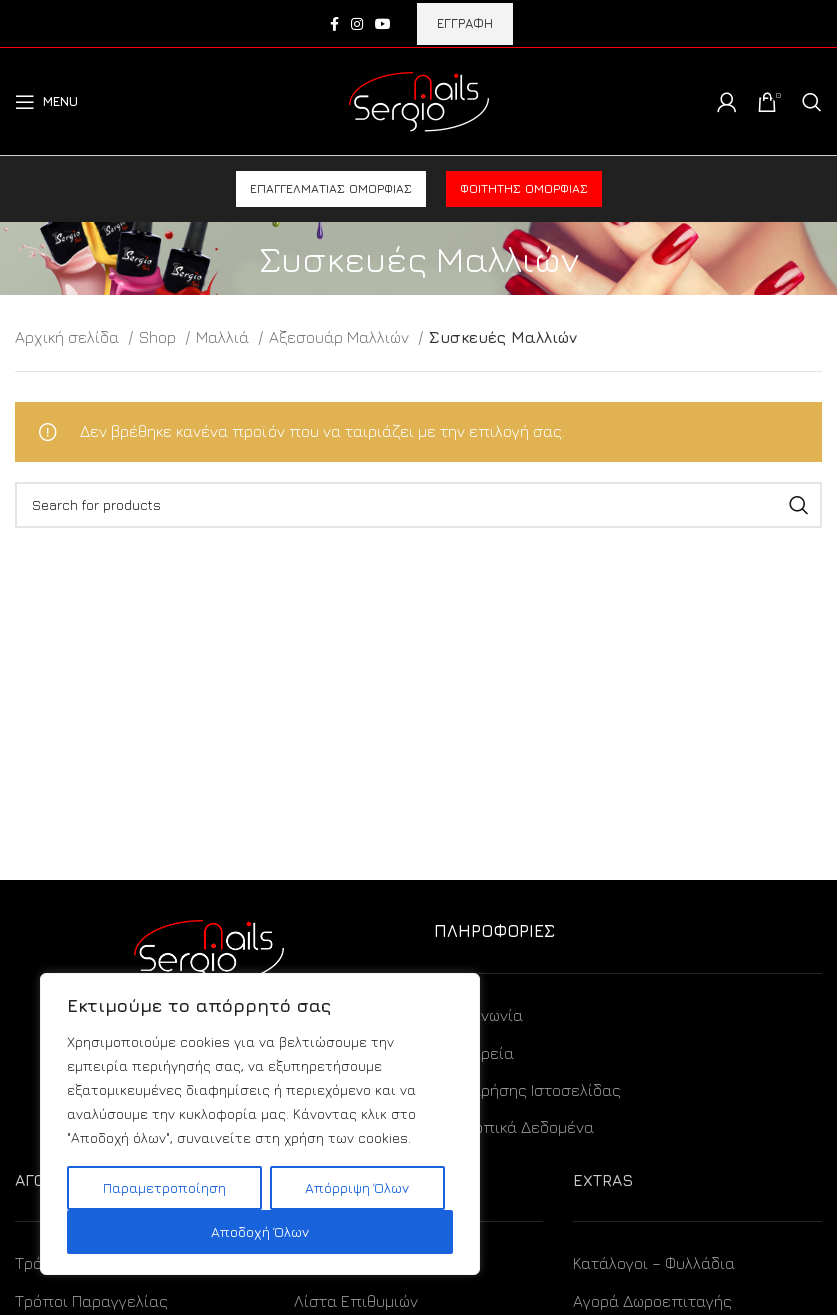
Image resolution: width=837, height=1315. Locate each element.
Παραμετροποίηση (164, 1187)
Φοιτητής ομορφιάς (524, 188)
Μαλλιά (224, 337)
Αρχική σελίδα (69, 337)
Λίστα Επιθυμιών (356, 1301)
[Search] (812, 102)
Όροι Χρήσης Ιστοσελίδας (527, 1090)
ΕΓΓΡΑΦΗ (465, 23)
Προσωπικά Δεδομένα (514, 1127)
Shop (159, 337)
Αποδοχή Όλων (260, 1231)
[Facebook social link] (334, 24)
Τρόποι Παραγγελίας (91, 1301)
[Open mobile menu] (46, 102)
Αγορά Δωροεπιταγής (652, 1301)
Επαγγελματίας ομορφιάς (331, 188)
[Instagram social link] (357, 24)
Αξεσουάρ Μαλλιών (341, 337)
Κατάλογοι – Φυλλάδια (654, 1263)
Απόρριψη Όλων (357, 1187)
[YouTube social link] (383, 24)
